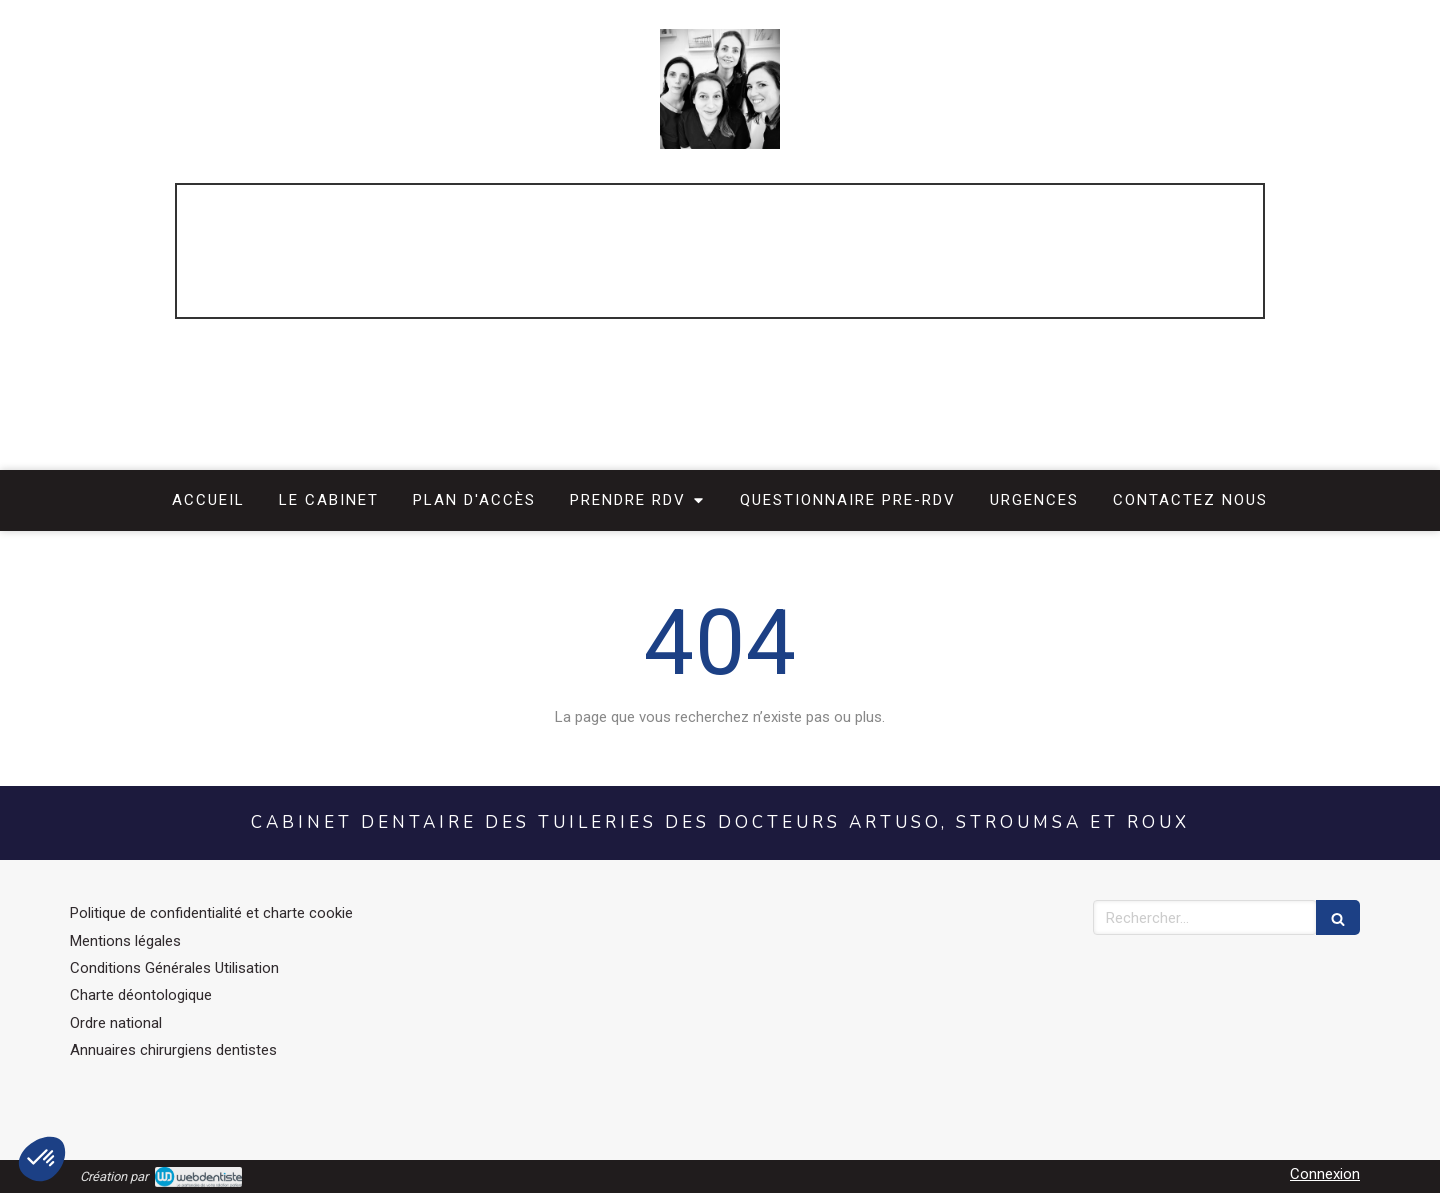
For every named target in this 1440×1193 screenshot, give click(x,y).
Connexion (1325, 1174)
